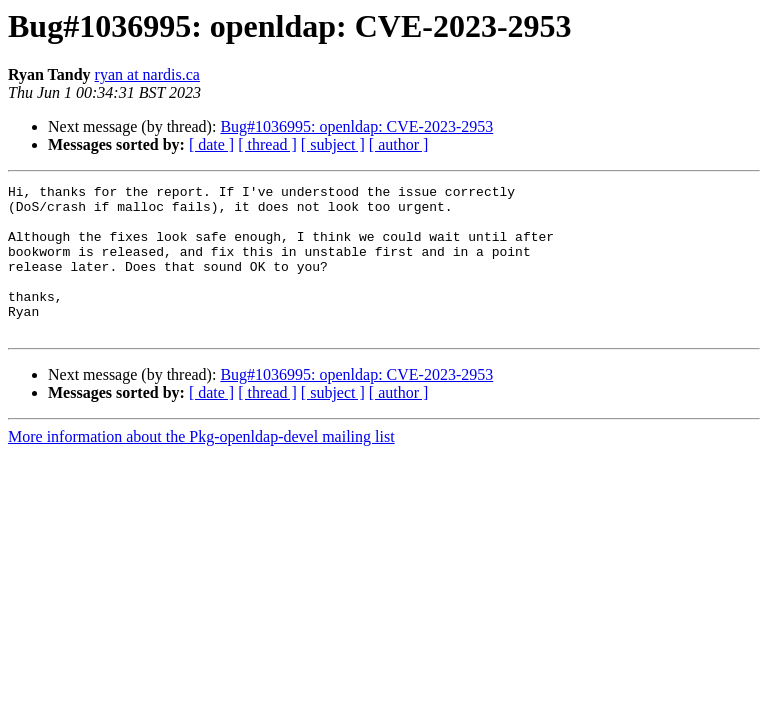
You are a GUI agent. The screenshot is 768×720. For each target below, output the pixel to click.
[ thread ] (267, 144)
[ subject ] (333, 144)
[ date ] (211, 144)
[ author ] (399, 144)
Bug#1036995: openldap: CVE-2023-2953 (356, 126)
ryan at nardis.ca (147, 74)
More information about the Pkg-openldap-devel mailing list (201, 466)
